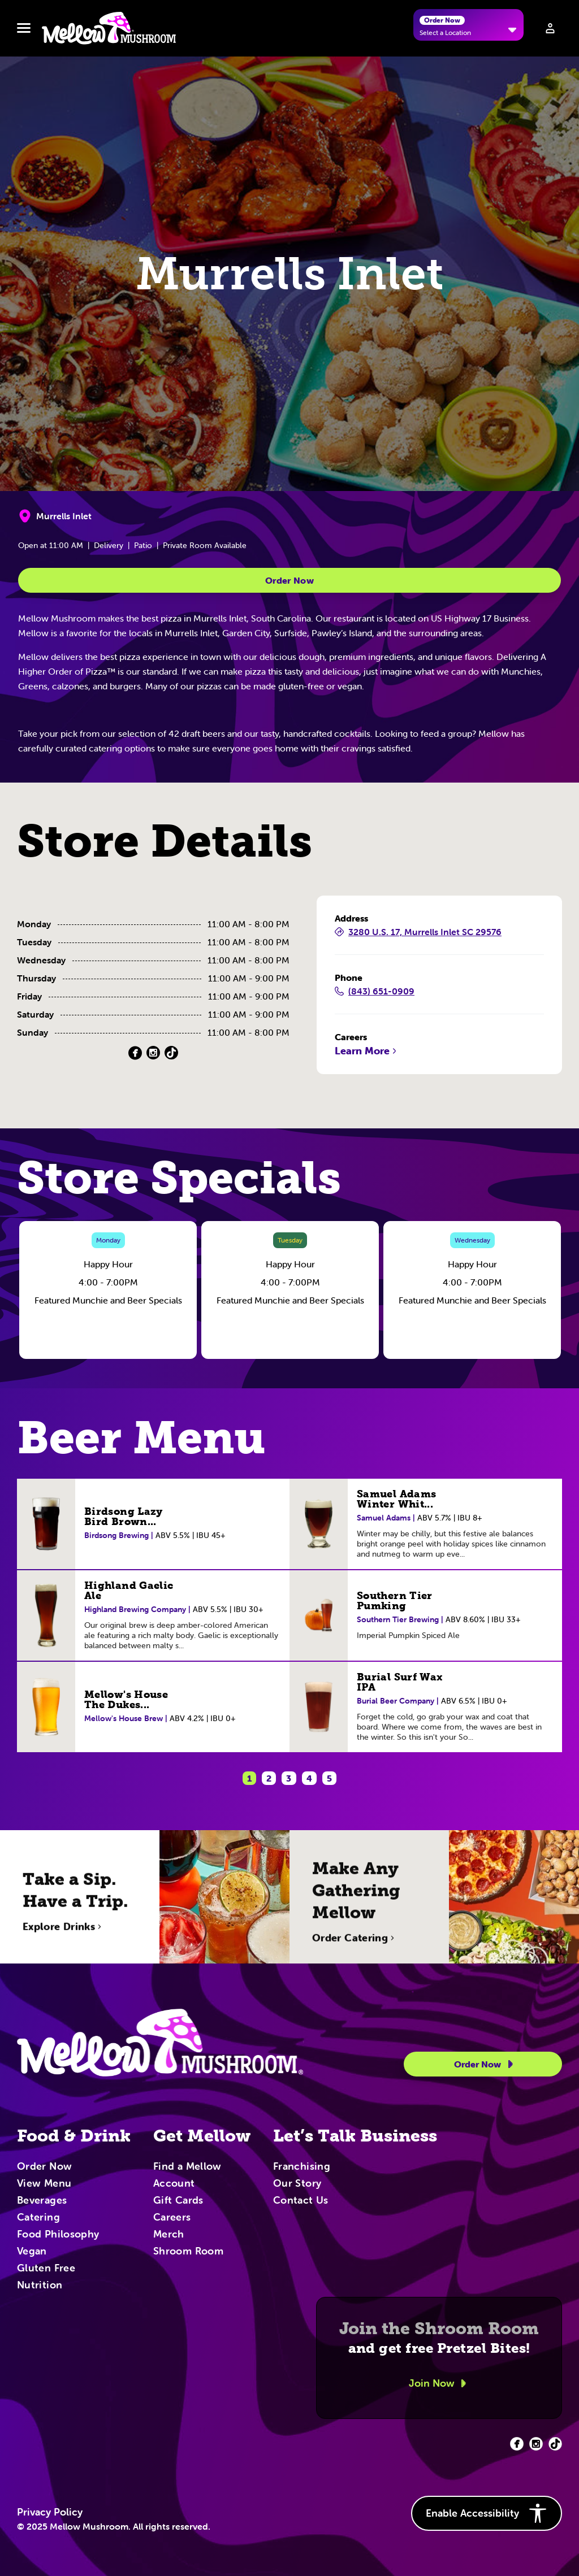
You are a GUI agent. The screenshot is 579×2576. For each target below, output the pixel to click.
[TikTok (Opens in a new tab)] (171, 1053)
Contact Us (301, 2200)
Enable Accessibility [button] (486, 2513)
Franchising (301, 2167)
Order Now (289, 580)
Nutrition (39, 2285)
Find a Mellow (187, 2167)
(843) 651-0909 (374, 992)
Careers (172, 2217)
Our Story (297, 2184)
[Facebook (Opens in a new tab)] (135, 1053)
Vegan (32, 2251)
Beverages (42, 2200)
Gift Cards (178, 2200)
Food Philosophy (58, 2234)
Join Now (439, 2383)
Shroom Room (188, 2251)
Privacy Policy (50, 2512)
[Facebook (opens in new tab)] (517, 2444)
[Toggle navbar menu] (24, 28)
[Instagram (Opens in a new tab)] (153, 1053)
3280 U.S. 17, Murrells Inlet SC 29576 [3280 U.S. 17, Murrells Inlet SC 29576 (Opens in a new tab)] (418, 932)
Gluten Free (46, 2268)
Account (174, 2184)
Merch (168, 2234)
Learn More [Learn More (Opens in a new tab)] (367, 1051)
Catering (38, 2217)
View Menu (44, 2184)
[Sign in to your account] (550, 28)
